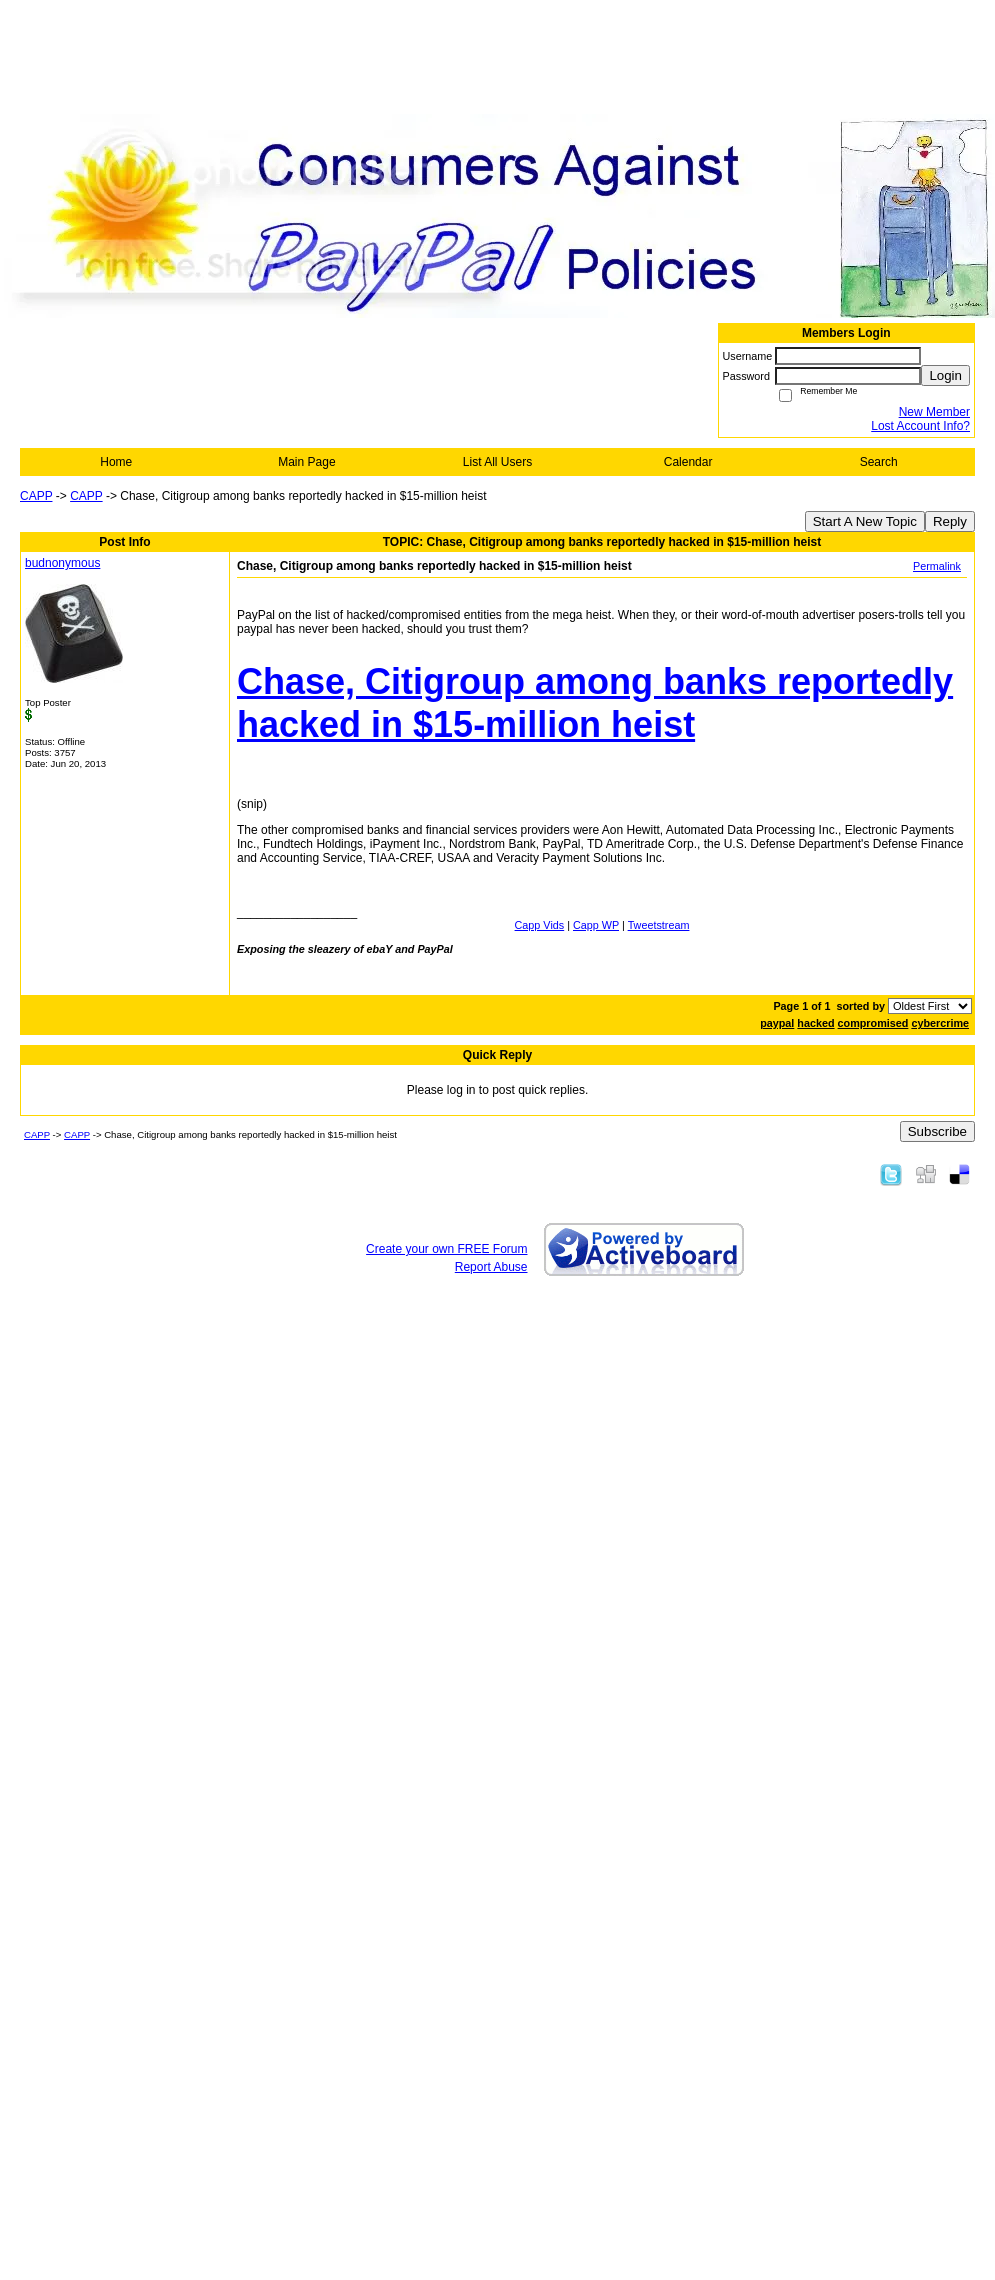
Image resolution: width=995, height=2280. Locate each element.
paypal (777, 1023)
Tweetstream (659, 925)
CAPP (36, 496)
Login (945, 375)
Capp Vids (540, 925)
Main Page (306, 462)
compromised (873, 1023)
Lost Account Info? (920, 426)
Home (116, 462)
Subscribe (937, 1131)
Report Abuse (491, 1267)
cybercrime (940, 1023)
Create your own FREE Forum (446, 1249)
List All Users (497, 462)
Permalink (937, 566)
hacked (815, 1023)
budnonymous (62, 563)
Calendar (688, 462)
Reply (950, 521)
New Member (934, 412)
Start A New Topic (865, 521)
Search (879, 462)
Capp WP (596, 925)
